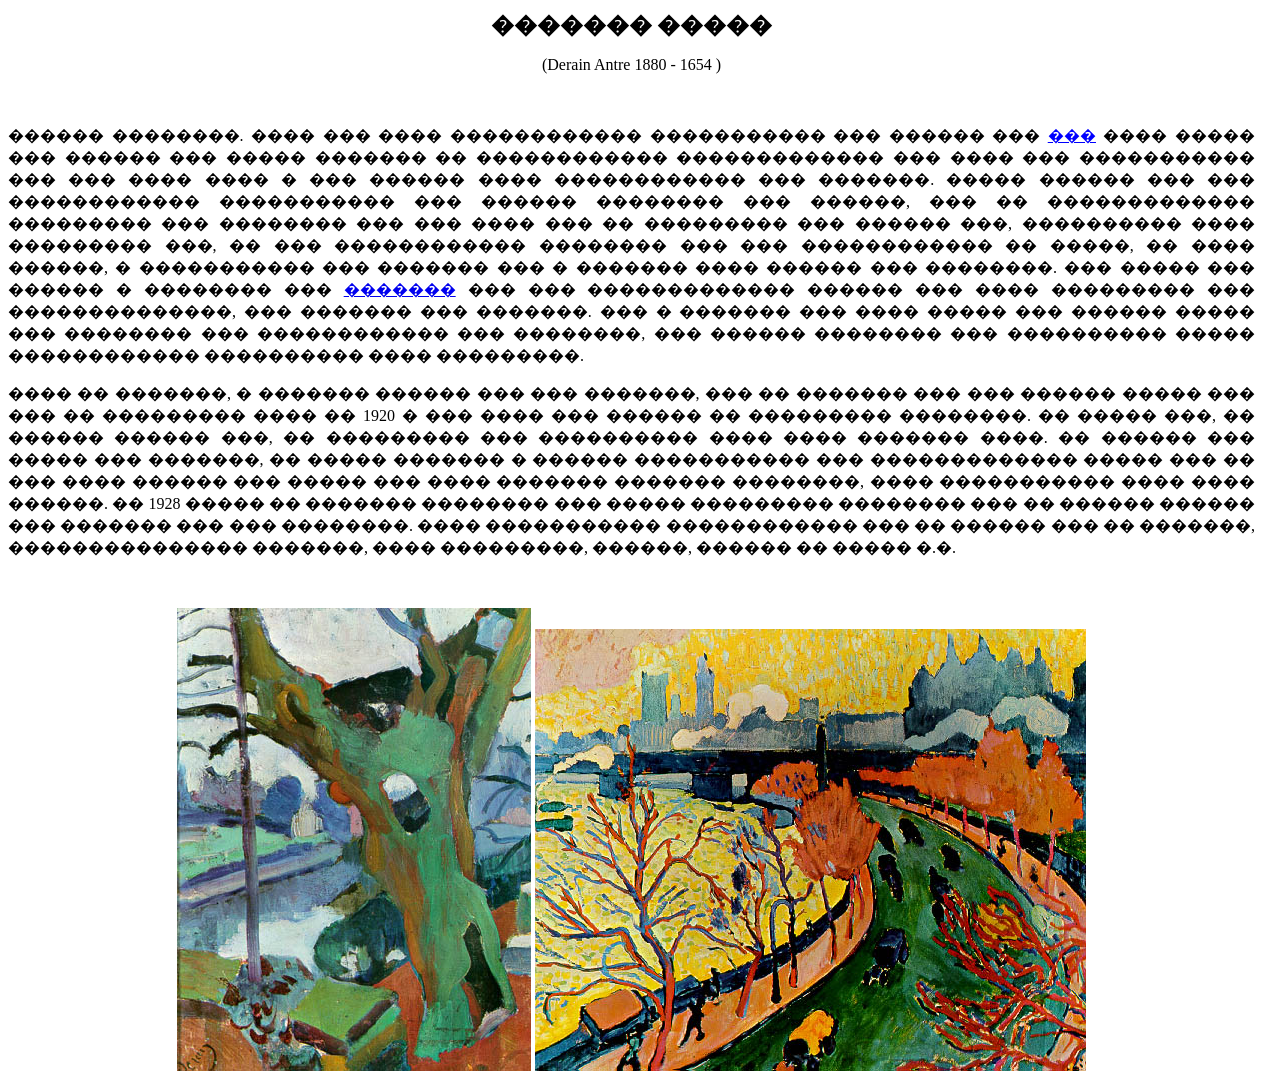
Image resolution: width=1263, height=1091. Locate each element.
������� (400, 289)
